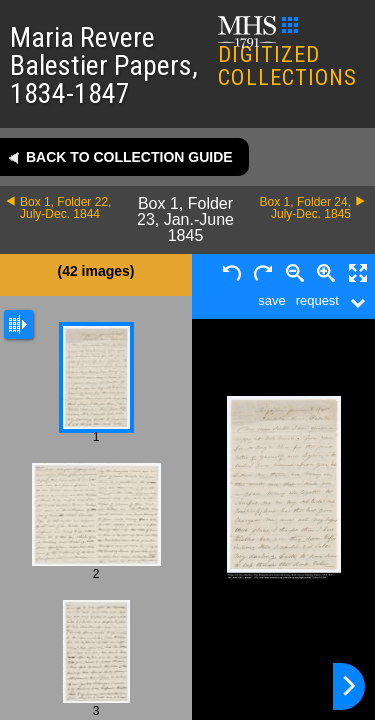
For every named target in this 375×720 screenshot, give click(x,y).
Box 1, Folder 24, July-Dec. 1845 (305, 208)
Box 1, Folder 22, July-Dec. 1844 (65, 208)
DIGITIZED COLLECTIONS (287, 53)
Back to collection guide (129, 157)
